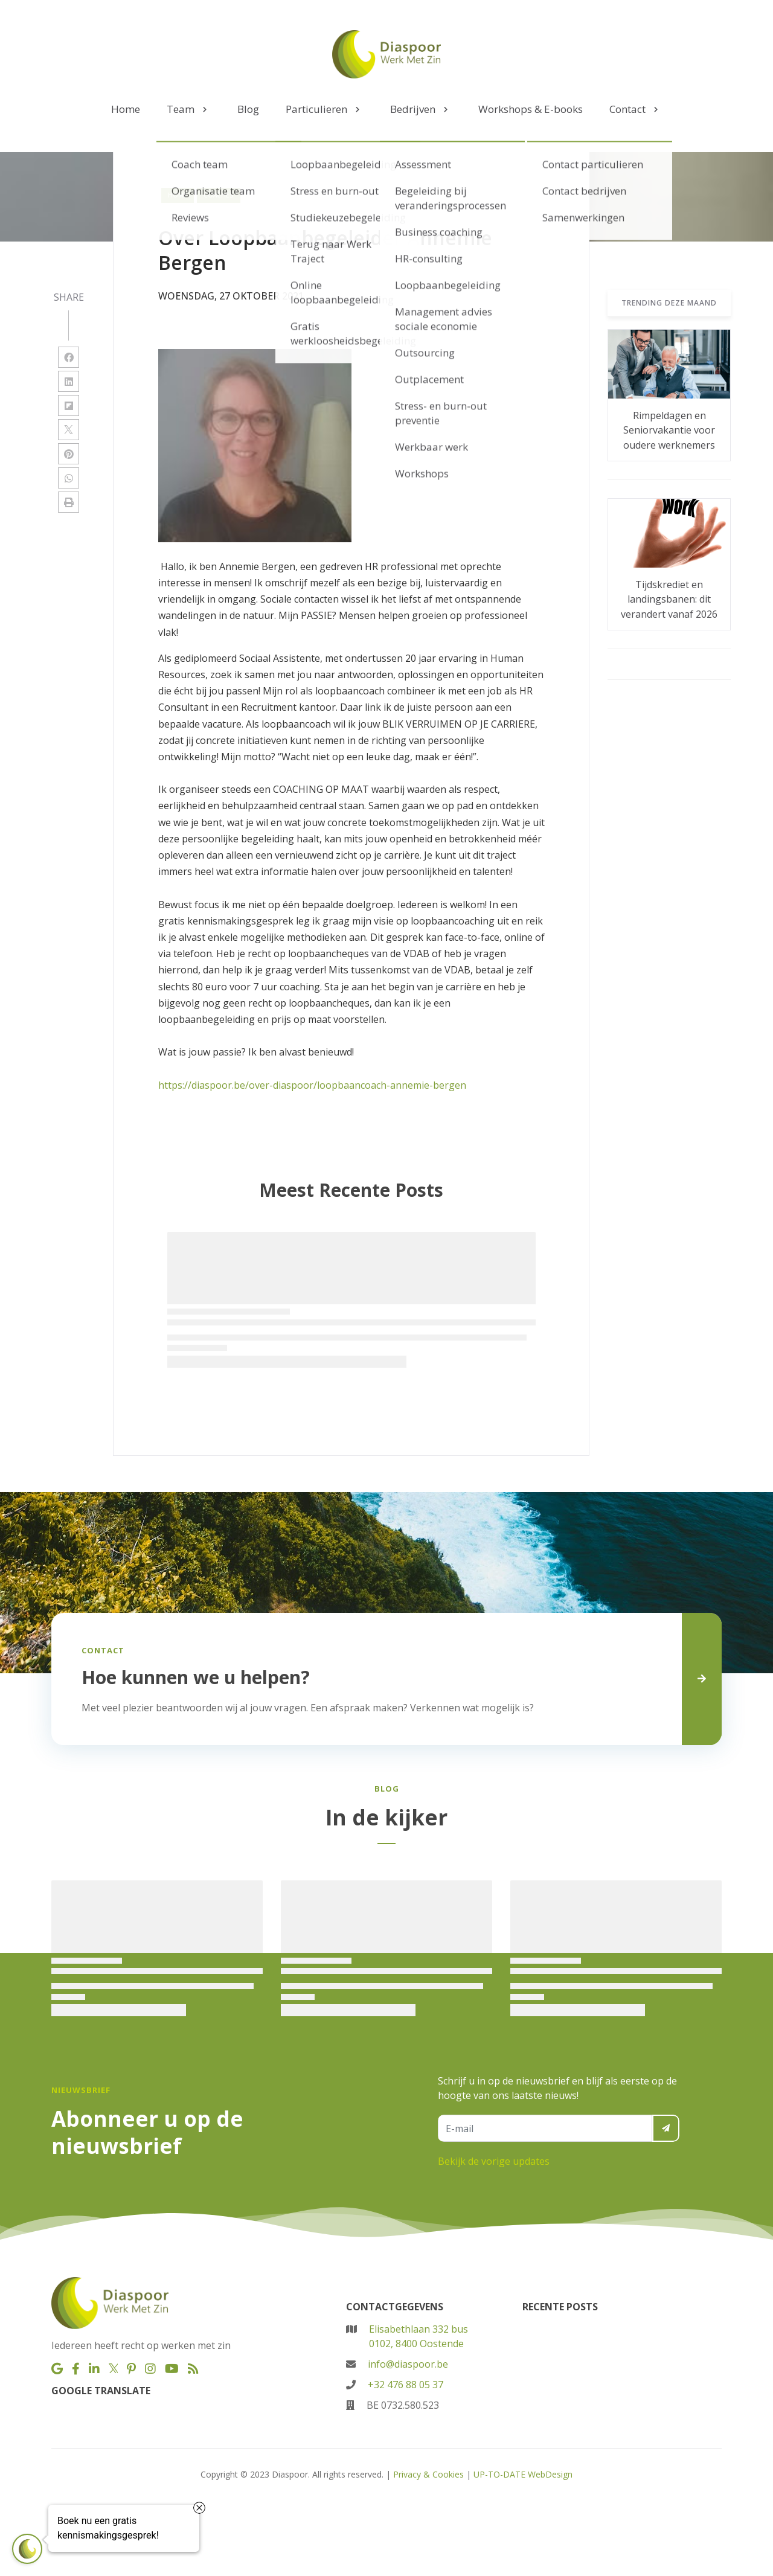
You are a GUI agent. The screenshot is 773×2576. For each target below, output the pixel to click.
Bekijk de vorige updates (494, 2161)
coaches (219, 195)
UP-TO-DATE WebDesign (523, 2474)
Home (177, 195)
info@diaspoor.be (408, 2364)
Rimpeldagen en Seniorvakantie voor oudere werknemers (669, 430)
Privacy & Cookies (428, 2474)
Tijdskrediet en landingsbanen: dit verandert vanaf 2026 (669, 599)
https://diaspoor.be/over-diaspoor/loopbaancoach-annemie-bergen (312, 1085)
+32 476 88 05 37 (405, 2384)
